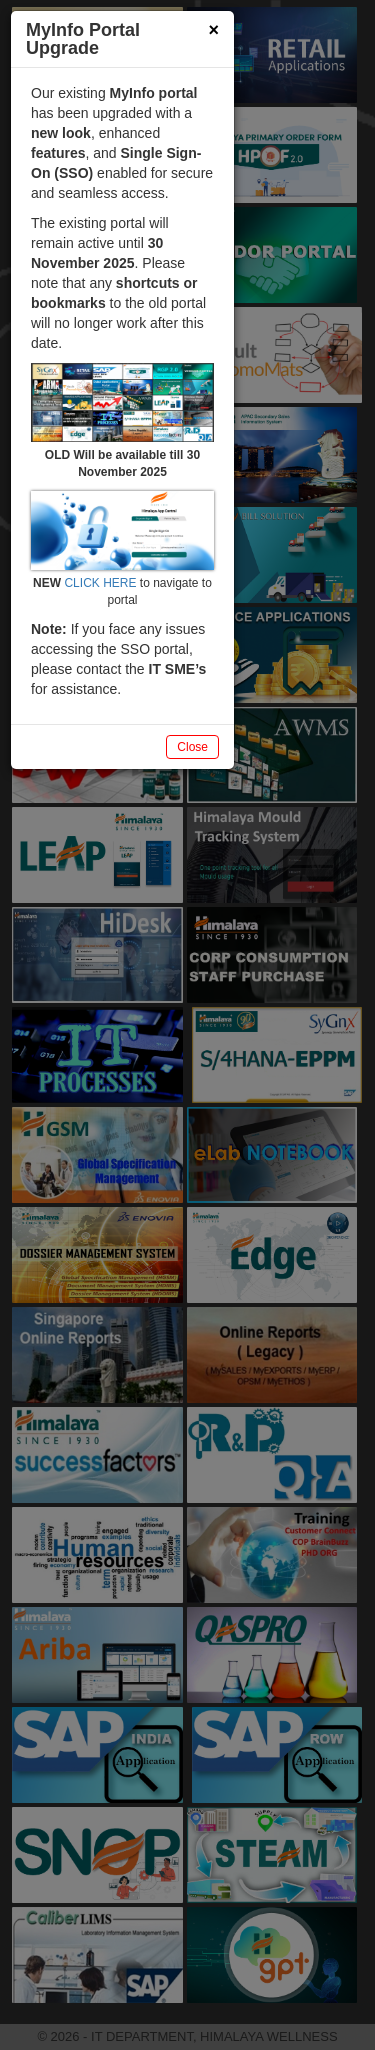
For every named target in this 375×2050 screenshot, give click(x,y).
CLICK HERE (100, 583)
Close (192, 747)
